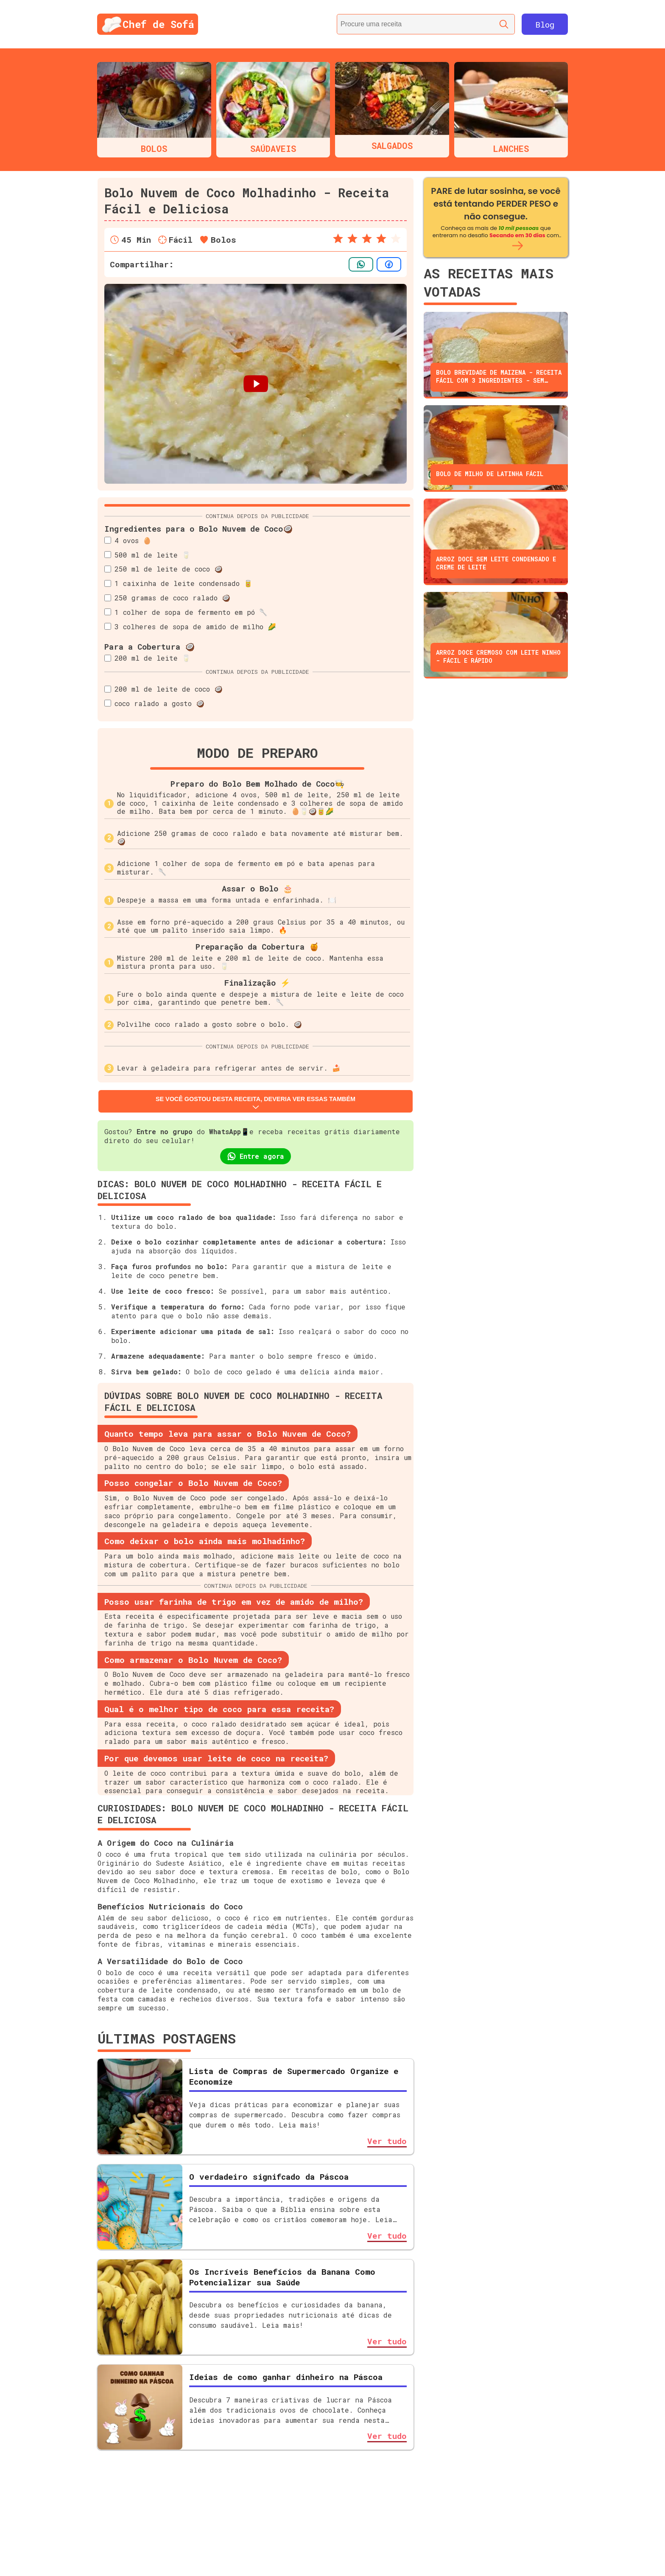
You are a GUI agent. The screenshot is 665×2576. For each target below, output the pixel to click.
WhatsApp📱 (229, 1131)
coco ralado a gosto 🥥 (154, 703)
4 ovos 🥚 (127, 540)
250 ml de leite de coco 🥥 (163, 568)
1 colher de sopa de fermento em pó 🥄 (186, 612)
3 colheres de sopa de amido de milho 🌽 (190, 626)
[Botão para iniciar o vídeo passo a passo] (255, 384)
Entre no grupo (165, 1131)
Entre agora (255, 1156)
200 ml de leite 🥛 (147, 657)
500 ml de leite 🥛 (147, 554)
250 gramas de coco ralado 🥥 (167, 597)
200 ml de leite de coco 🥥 (163, 688)
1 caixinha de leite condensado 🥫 (178, 583)
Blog (544, 24)
